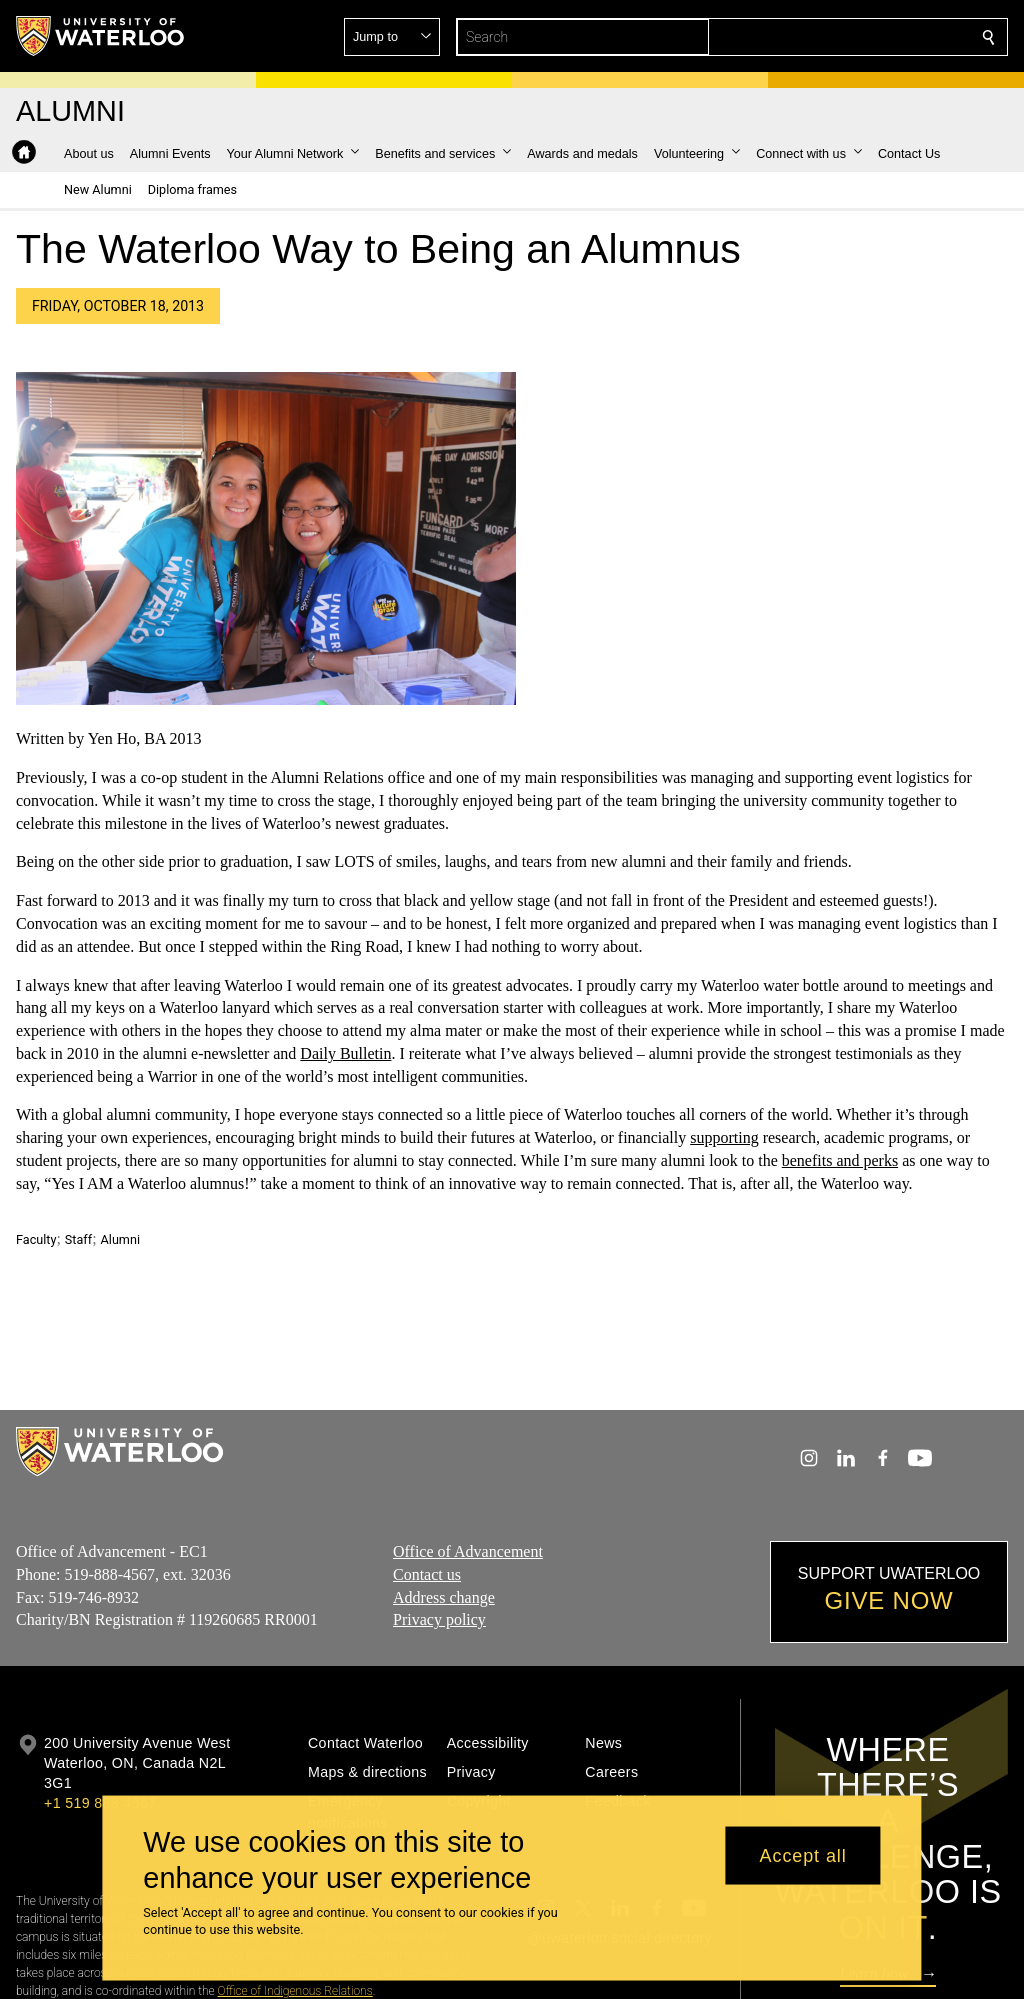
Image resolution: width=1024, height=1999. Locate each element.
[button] (844, 37)
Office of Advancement (468, 1551)
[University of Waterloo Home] (101, 36)
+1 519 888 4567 (100, 1803)
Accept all (803, 1855)
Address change (444, 1596)
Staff (78, 1239)
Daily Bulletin (345, 1053)
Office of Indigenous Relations (295, 1991)
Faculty (36, 1239)
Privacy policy (439, 1619)
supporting (724, 1137)
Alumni (120, 1239)
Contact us (427, 1574)
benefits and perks (840, 1160)
